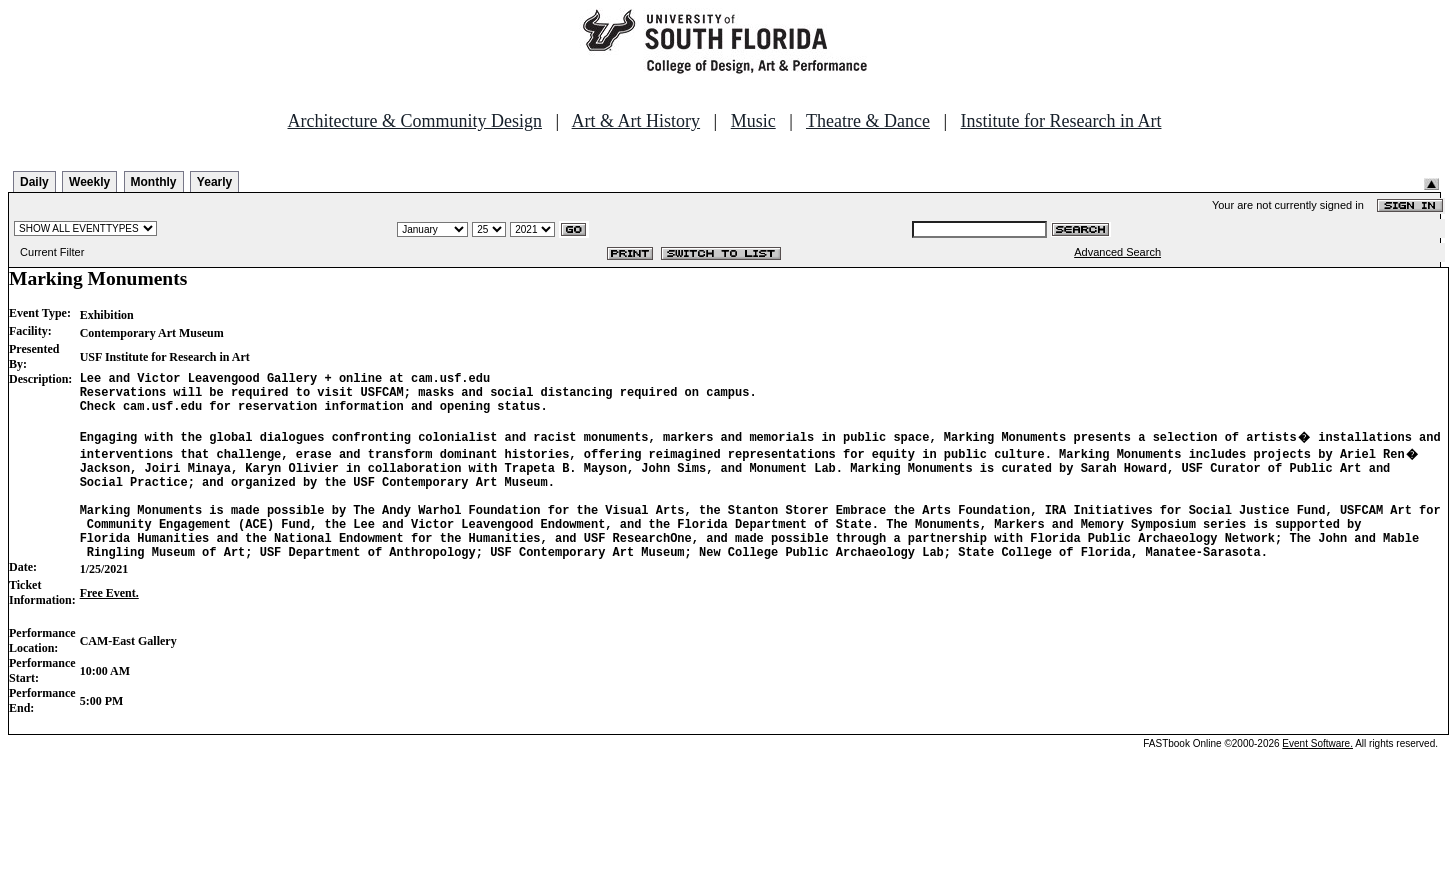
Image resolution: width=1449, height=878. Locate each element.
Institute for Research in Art (1061, 121)
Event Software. (1317, 776)
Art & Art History (636, 121)
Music (753, 121)
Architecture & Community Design (415, 121)
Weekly (89, 182)
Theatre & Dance (868, 121)
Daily (34, 182)
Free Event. (109, 626)
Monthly (154, 182)
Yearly (214, 182)
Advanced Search (1117, 252)
